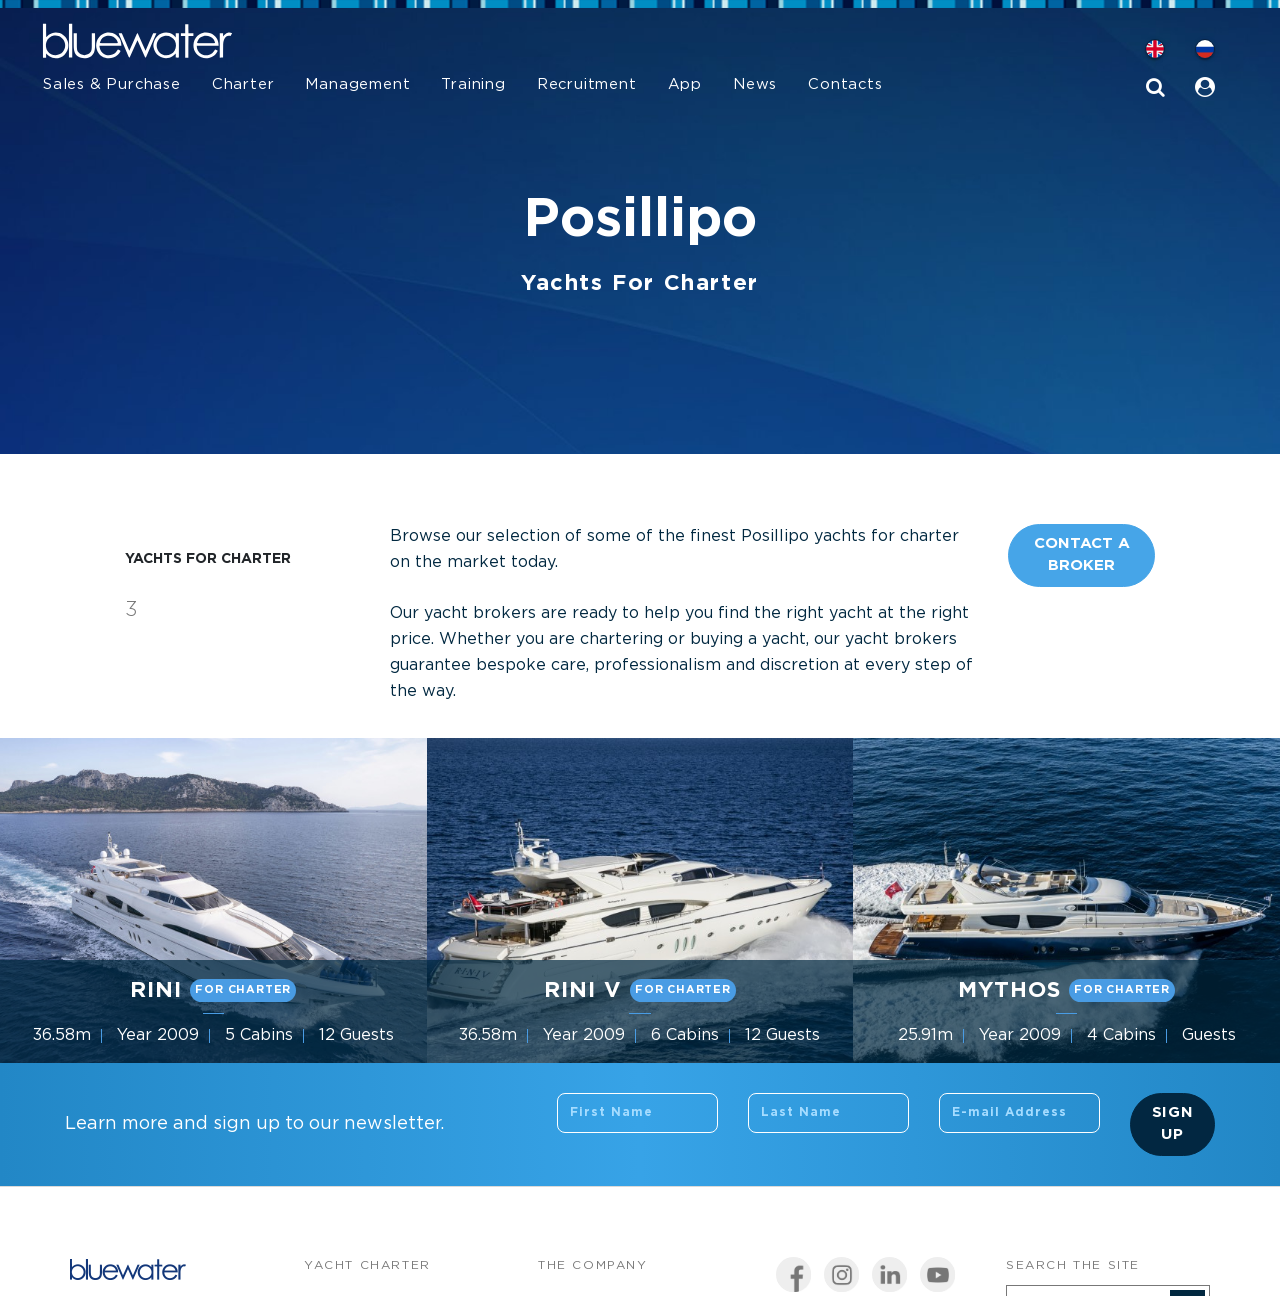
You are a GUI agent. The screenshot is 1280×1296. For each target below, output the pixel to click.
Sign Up (1173, 1124)
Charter (243, 84)
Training (473, 84)
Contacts (845, 84)
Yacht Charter (367, 1265)
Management (357, 84)
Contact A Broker (1082, 555)
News (755, 84)
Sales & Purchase (112, 84)
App (685, 84)
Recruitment (587, 84)
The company (593, 1265)
